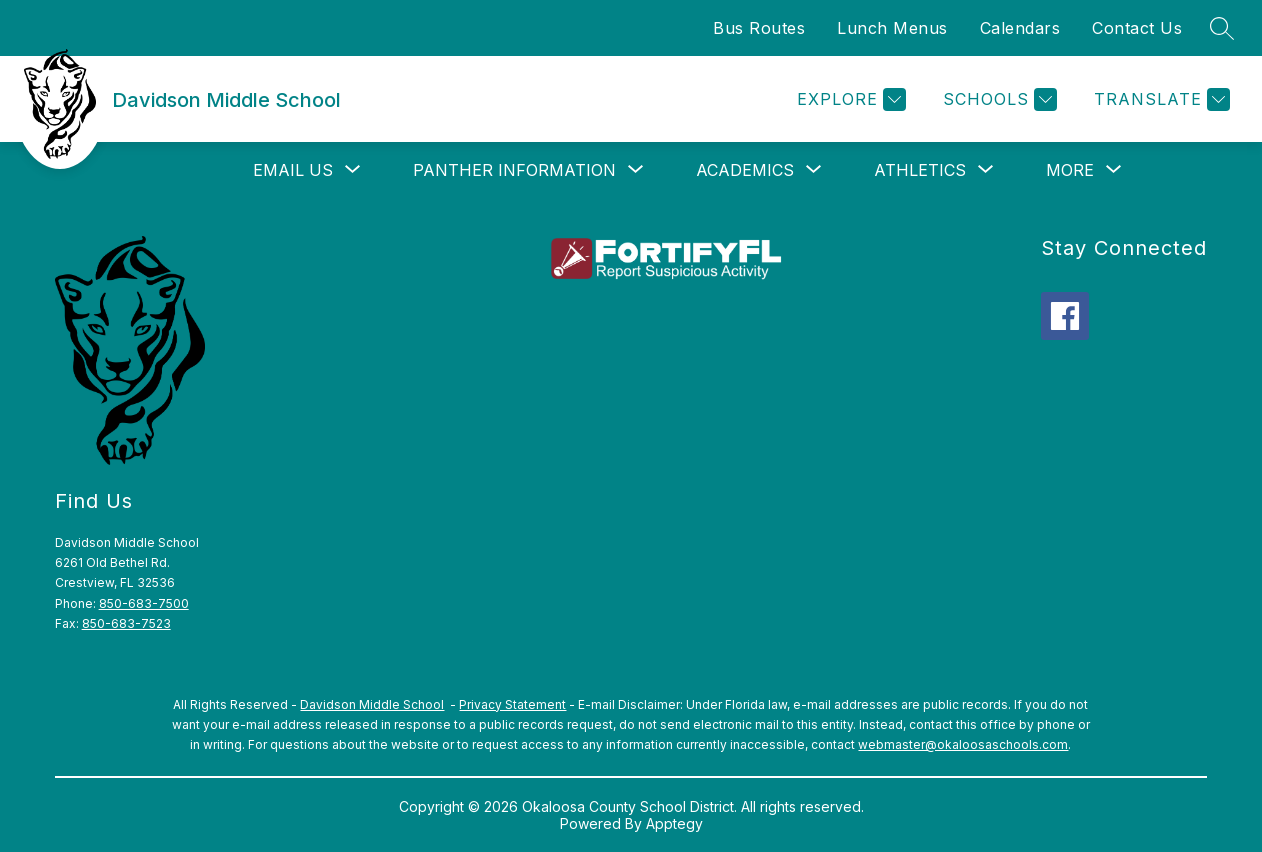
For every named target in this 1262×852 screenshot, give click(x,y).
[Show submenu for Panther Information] (514, 170)
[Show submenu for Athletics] (920, 170)
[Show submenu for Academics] (745, 170)
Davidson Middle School (372, 704)
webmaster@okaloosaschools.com (963, 744)
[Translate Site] (1159, 99)
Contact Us (1137, 28)
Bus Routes (759, 28)
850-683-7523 (126, 623)
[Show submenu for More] (1070, 170)
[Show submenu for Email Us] (293, 170)
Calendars (1020, 28)
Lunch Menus (892, 28)
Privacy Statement (512, 704)
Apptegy (674, 823)
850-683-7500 (144, 603)
